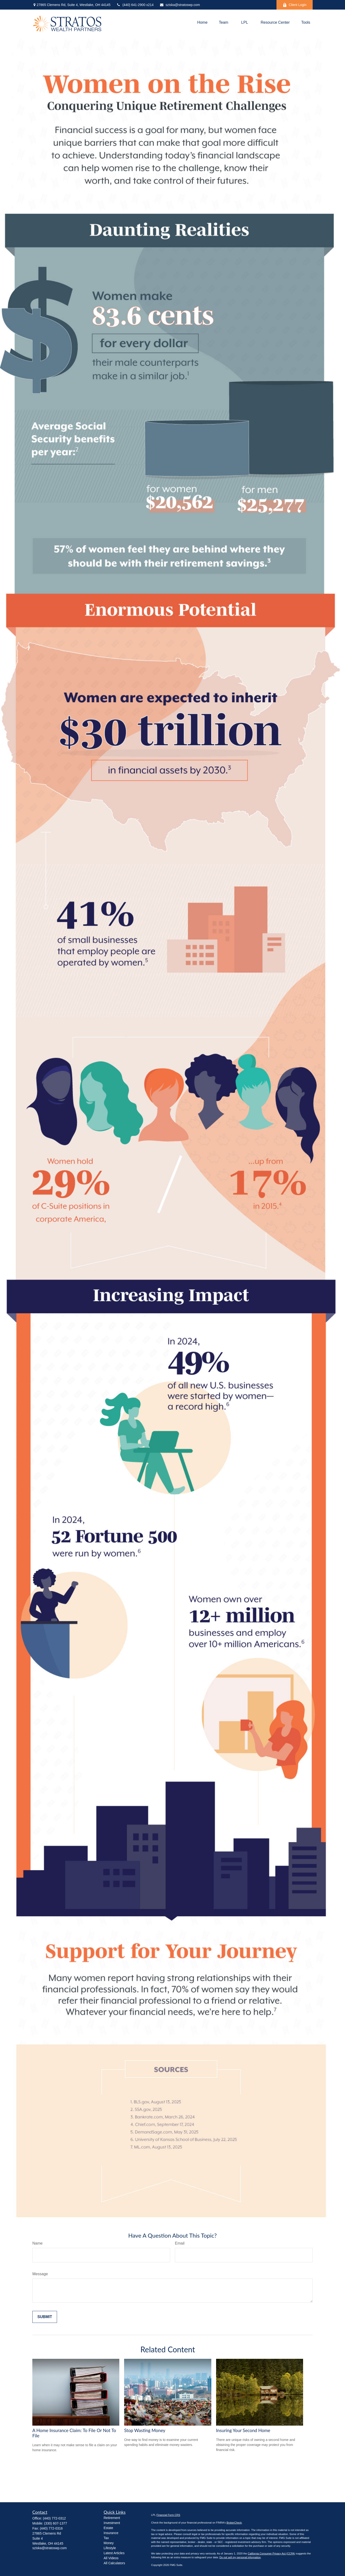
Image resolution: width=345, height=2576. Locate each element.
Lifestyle (110, 2548)
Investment (112, 2523)
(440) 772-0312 (54, 2518)
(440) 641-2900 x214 (135, 5)
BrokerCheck (234, 2522)
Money (109, 2543)
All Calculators (114, 2563)
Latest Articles (114, 2553)
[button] (202, 22)
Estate (108, 2528)
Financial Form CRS (168, 2514)
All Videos (111, 2558)
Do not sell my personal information (240, 2557)
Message (40, 2274)
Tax (106, 2538)
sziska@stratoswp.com (180, 5)
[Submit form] (44, 2317)
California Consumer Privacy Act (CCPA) (271, 2553)
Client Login (294, 5)
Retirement (112, 2518)
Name (37, 2243)
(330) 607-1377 (55, 2523)
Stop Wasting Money (144, 2430)
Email (179, 2243)
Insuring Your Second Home (243, 2430)
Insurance (111, 2533)
